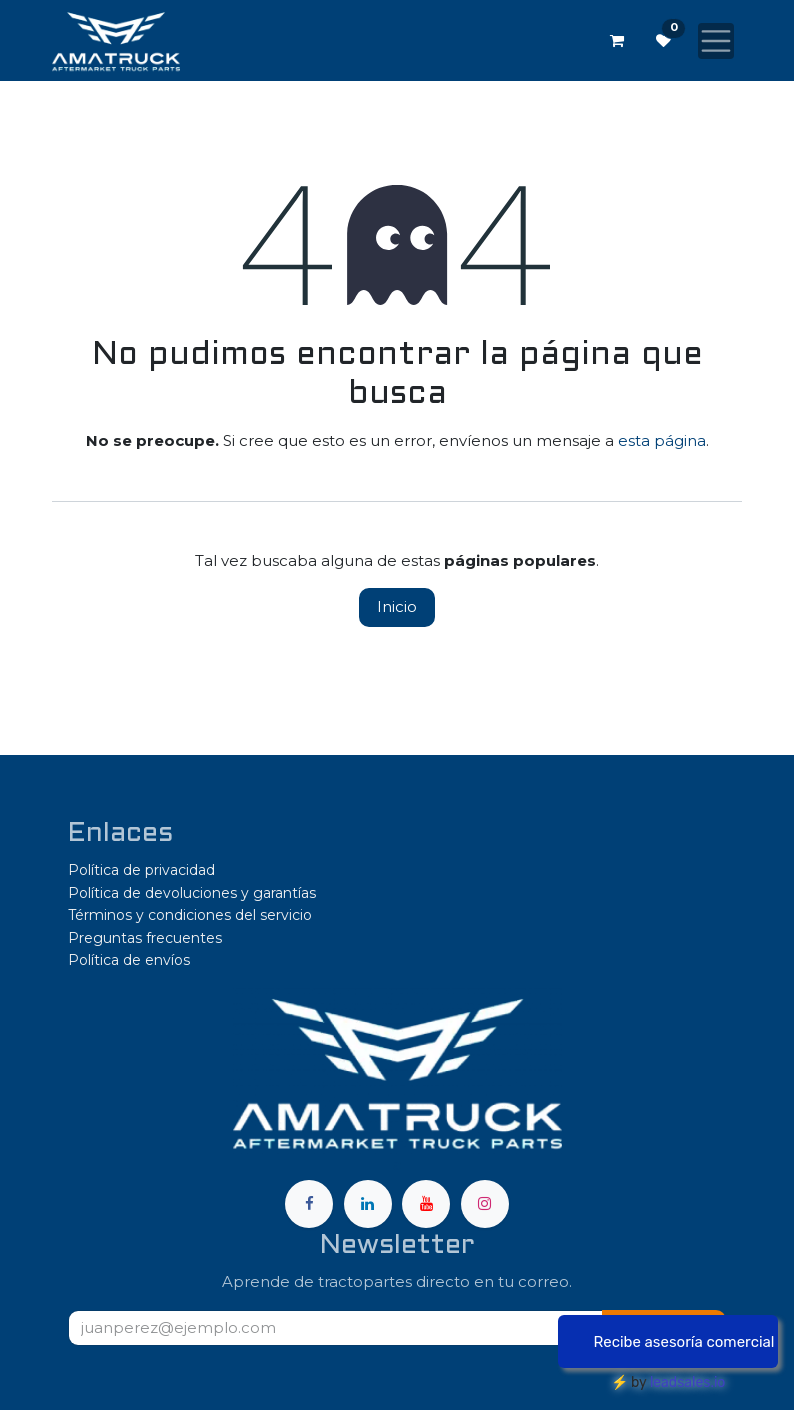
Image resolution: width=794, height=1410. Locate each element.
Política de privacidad (141, 870)
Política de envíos (129, 960)
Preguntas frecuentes (145, 938)
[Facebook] (309, 1204)
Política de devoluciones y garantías (192, 893)
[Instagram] (485, 1204)
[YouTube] (426, 1204)
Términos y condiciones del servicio (190, 915)
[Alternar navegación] (716, 41)
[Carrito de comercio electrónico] (617, 41)
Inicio (397, 606)
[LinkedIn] (368, 1204)
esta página (662, 440)
